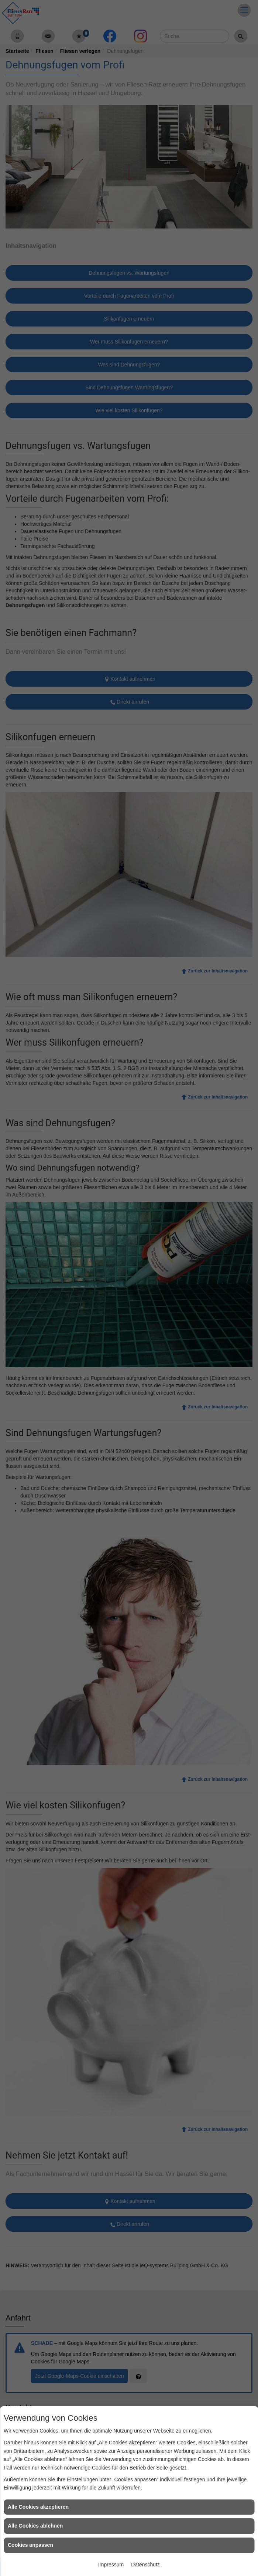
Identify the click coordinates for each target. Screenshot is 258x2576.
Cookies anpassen (30, 2545)
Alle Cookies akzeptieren (38, 2507)
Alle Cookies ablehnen (35, 2526)
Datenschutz (145, 2564)
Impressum (111, 2564)
